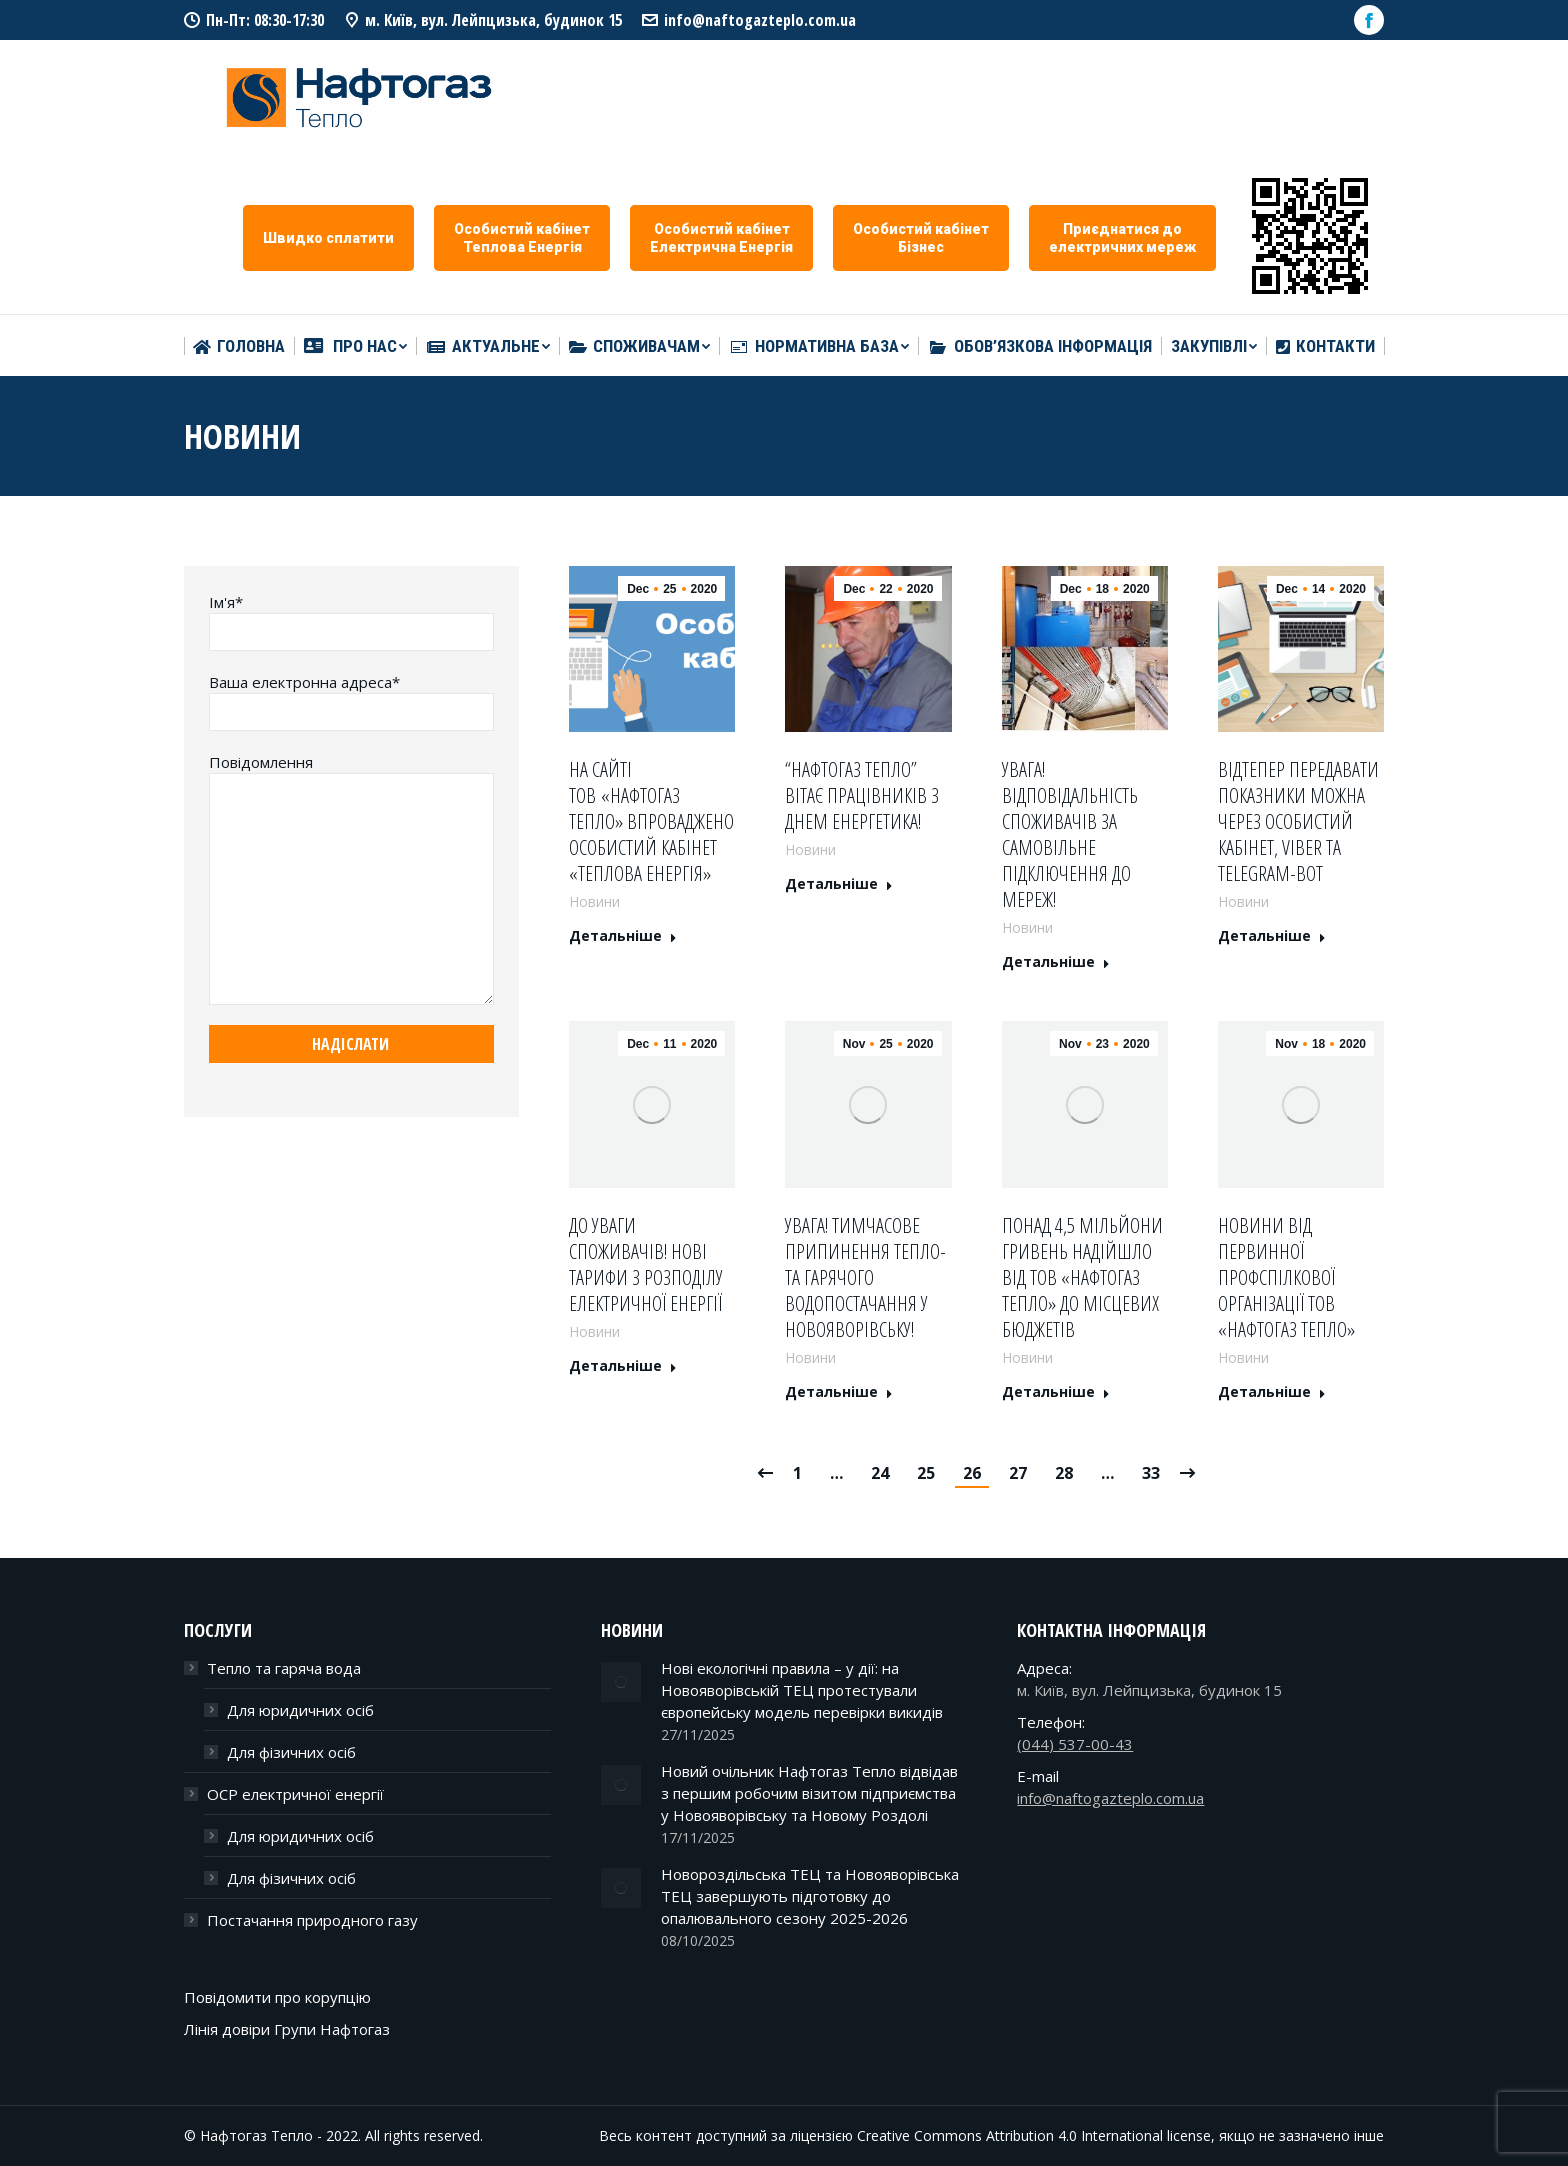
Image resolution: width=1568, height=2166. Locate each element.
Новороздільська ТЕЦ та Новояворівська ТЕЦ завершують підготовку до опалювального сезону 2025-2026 (810, 1896)
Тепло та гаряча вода (284, 1668)
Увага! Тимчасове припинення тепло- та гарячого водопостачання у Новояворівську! (865, 1278)
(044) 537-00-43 (1075, 1744)
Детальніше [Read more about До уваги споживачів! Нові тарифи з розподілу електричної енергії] (623, 1366)
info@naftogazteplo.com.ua (760, 20)
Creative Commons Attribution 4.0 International (1010, 2135)
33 (1151, 1473)
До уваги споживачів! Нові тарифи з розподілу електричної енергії (646, 1265)
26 (972, 1473)
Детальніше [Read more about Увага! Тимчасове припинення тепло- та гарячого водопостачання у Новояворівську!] (839, 1392)
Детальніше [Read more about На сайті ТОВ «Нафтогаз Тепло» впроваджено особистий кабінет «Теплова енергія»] (623, 936)
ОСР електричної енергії (295, 1794)
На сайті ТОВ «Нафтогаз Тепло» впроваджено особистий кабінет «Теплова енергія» (651, 822)
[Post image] (621, 1682)
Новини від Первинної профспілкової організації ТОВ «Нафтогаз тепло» (1286, 1278)
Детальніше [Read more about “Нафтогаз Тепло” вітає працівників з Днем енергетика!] (839, 884)
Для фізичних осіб (291, 1752)
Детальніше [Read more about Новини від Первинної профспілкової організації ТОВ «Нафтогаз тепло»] (1272, 1392)
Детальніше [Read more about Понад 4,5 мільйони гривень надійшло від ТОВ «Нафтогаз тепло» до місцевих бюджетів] (1056, 1392)
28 (1064, 1473)
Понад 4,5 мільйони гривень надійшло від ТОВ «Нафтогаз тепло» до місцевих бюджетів (1082, 1278)
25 (926, 1473)
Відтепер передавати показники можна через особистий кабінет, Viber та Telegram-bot (1298, 822)
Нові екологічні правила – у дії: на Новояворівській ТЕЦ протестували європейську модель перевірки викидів (802, 1690)
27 (1018, 1473)
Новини (594, 901)
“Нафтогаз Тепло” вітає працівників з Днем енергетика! (862, 796)
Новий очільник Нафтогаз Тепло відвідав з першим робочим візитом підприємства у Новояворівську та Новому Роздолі (809, 1793)
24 (880, 1473)
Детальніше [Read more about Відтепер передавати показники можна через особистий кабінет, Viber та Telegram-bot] (1272, 936)
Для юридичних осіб (300, 1710)
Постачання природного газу (312, 1920)
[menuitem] (239, 346)
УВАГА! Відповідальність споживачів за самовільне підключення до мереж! (1070, 835)
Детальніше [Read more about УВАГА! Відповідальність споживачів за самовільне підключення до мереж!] (1056, 962)
